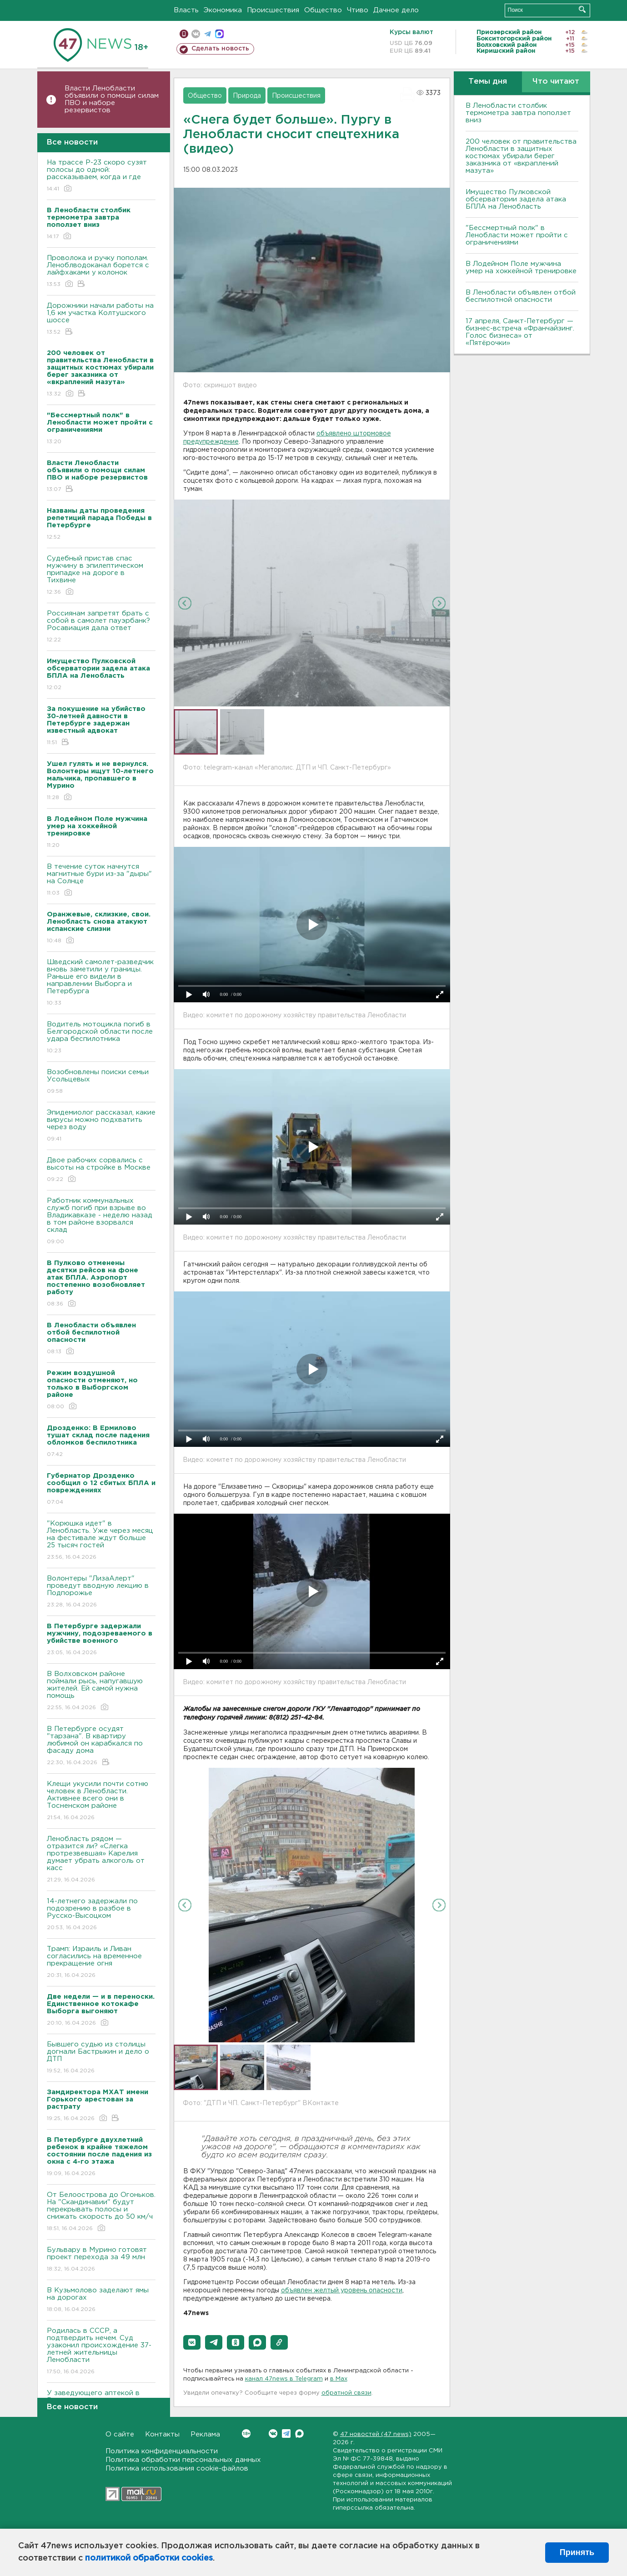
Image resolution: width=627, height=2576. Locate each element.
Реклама (205, 2434)
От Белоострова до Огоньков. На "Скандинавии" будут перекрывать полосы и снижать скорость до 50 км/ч (101, 2212)
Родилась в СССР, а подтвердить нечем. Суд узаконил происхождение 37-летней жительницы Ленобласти (101, 2352)
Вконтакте (246, 2433)
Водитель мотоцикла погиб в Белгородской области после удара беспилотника (101, 1038)
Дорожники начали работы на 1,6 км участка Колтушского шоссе (101, 319)
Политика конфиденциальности (161, 2451)
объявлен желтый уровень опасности (341, 2290)
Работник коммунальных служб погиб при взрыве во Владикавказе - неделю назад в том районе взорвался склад (101, 1221)
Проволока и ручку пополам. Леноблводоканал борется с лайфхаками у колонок (101, 271)
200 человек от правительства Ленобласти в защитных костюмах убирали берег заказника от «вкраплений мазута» (521, 156)
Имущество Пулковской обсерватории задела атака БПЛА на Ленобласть (516, 199)
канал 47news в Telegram (284, 2378)
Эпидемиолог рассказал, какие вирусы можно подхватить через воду (101, 1126)
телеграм (207, 34)
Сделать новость (220, 48)
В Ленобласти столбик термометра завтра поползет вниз (518, 113)
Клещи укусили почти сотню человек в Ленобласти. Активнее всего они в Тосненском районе (101, 1801)
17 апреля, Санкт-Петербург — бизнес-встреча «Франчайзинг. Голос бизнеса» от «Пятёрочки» (520, 332)
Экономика (223, 10)
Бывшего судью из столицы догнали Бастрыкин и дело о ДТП (101, 2058)
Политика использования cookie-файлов (176, 2468)
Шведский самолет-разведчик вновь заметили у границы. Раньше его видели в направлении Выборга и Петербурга (101, 983)
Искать (582, 9)
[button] (192, 2342)
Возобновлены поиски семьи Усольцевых (101, 1082)
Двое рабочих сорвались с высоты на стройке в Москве (101, 1170)
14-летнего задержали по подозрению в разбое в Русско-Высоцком (101, 1914)
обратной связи (346, 2393)
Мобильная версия (184, 34)
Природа (247, 96)
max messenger (219, 34)
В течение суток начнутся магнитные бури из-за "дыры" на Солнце (101, 880)
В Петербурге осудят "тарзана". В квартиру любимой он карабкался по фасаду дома (101, 1746)
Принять (577, 2552)
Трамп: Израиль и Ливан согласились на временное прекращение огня (101, 1962)
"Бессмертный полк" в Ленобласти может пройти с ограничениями (517, 235)
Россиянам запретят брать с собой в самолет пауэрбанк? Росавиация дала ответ (101, 627)
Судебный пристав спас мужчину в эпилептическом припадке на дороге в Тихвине (101, 575)
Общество (323, 10)
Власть (186, 10)
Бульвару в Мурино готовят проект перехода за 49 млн (101, 2260)
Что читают (555, 81)
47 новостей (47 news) (375, 2434)
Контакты (162, 2434)
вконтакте (195, 34)
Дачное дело (396, 10)
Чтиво (357, 10)
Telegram (286, 2433)
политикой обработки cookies (149, 2558)
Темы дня (487, 81)
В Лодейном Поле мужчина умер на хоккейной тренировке (521, 267)
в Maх (338, 2378)
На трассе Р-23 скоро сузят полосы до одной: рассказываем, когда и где (101, 176)
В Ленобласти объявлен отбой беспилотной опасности (521, 296)
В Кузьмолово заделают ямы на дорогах (101, 2300)
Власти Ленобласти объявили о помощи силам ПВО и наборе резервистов (112, 99)
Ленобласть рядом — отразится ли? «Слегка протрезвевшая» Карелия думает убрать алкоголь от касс (101, 1860)
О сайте (119, 2434)
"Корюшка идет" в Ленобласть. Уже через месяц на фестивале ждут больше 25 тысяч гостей (101, 1541)
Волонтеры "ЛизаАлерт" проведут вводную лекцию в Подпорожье (101, 1592)
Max (299, 2433)
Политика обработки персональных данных (183, 2460)
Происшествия (273, 10)
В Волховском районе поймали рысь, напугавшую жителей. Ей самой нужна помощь (101, 1691)
